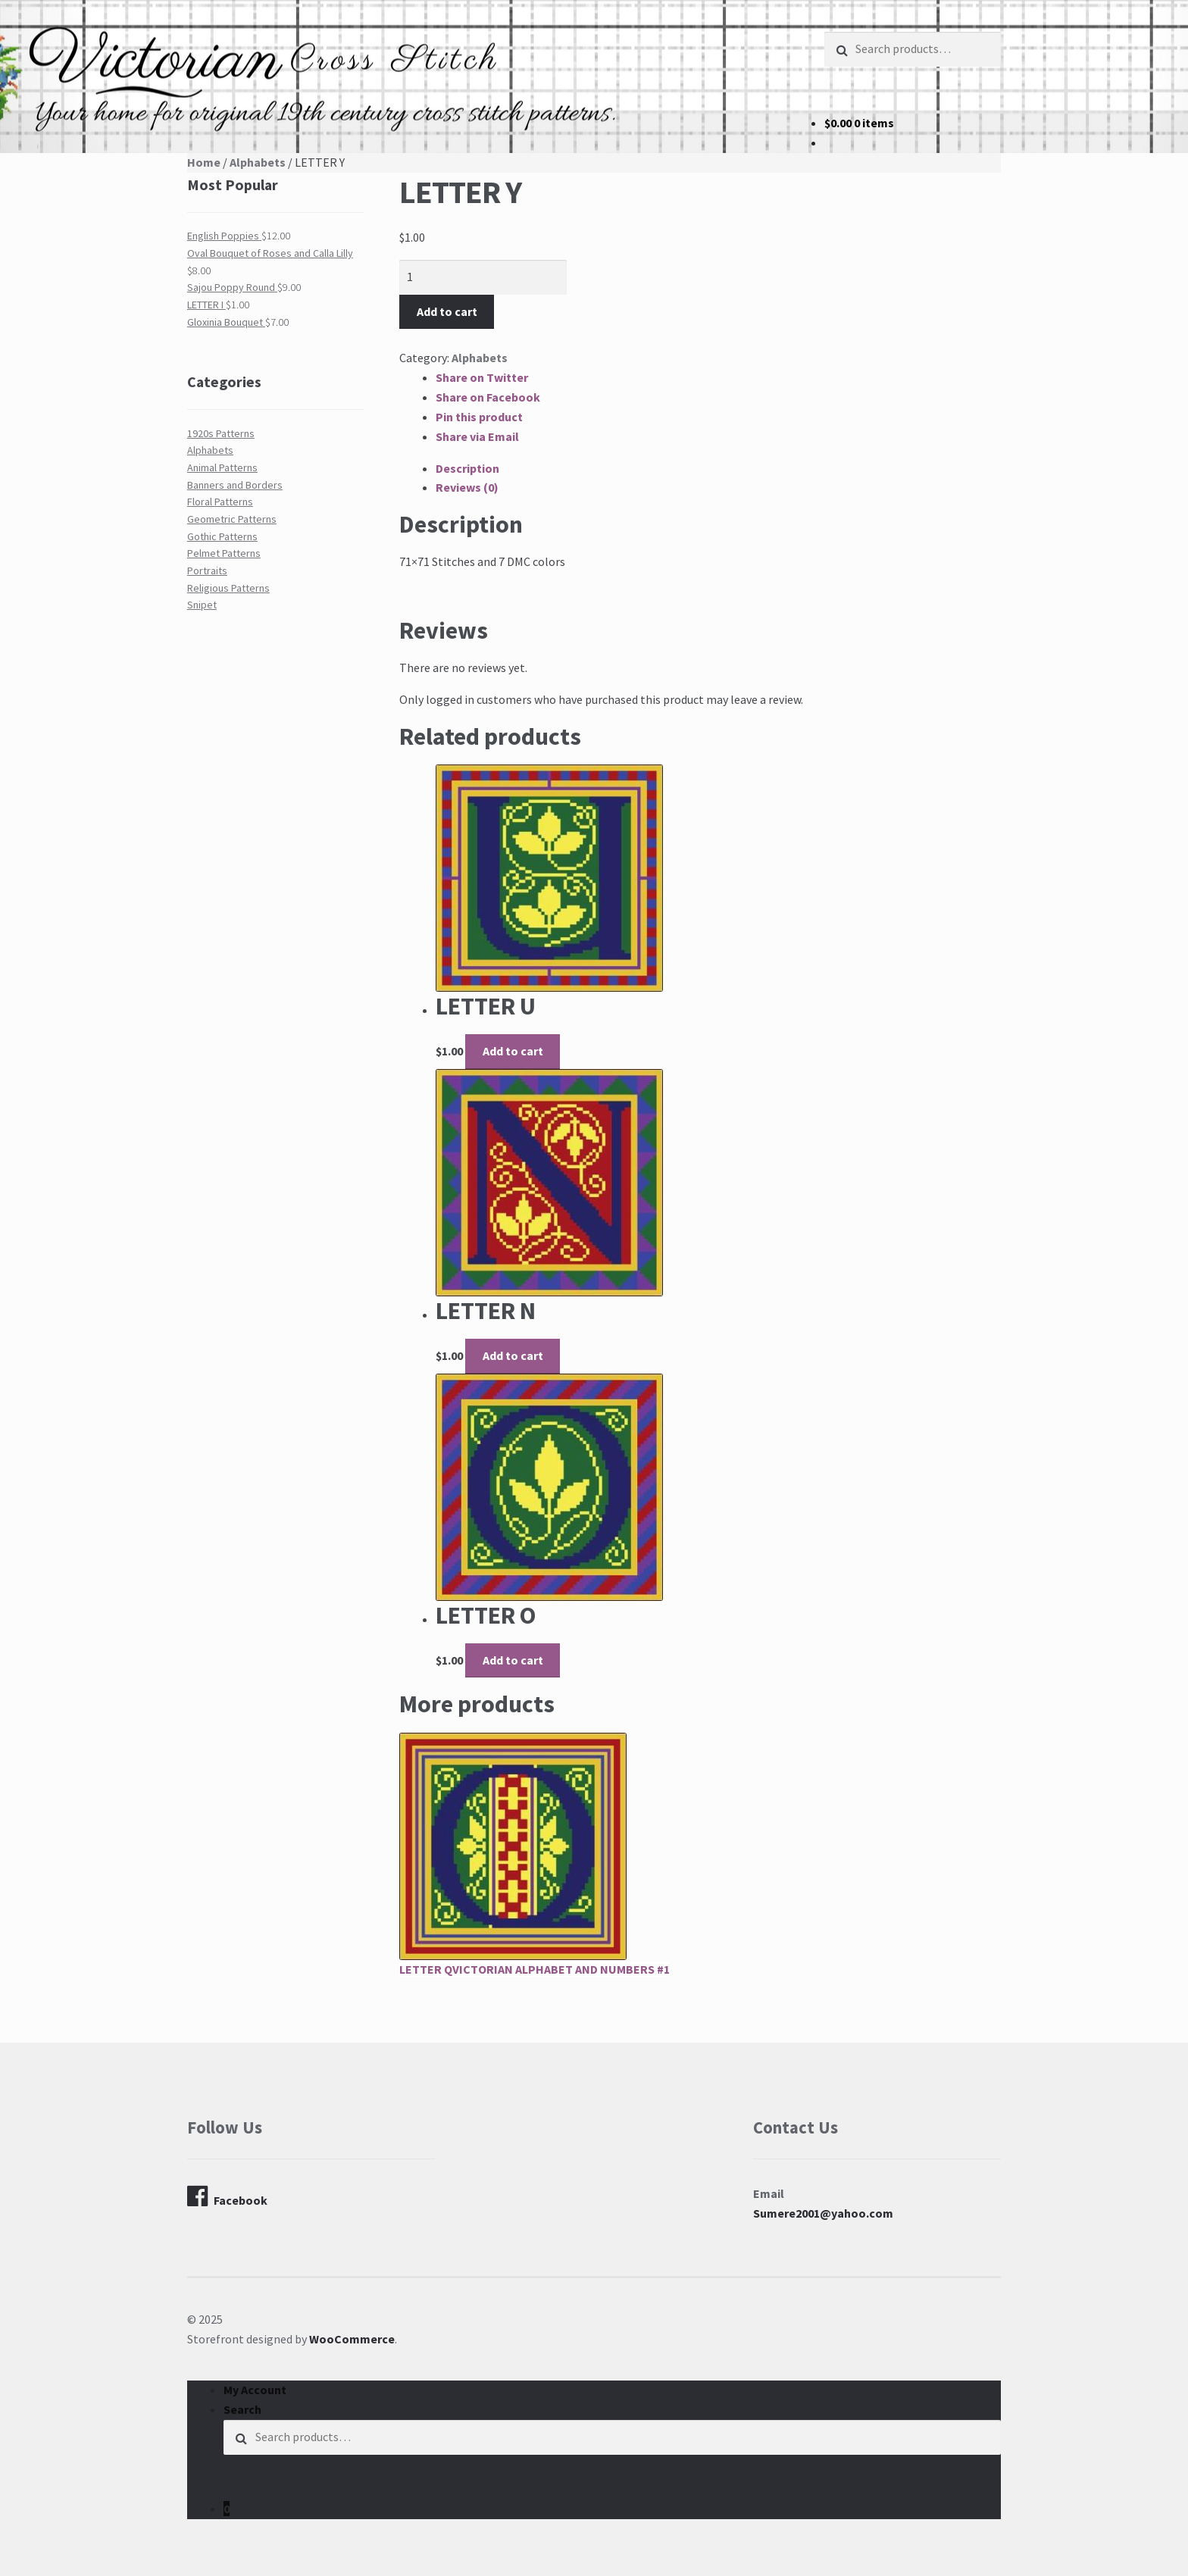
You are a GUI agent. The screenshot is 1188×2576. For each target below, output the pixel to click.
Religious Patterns (228, 588)
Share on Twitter (482, 377)
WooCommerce (352, 2338)
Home (203, 162)
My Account (255, 2389)
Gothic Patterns (222, 536)
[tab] (718, 469)
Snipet (202, 604)
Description (467, 468)
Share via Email (477, 436)
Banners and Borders (235, 485)
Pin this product (479, 416)
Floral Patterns (220, 501)
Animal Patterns (222, 467)
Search (242, 2409)
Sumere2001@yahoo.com (823, 2213)
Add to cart (447, 311)
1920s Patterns (221, 433)
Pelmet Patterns (224, 553)
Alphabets (258, 162)
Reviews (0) (467, 487)
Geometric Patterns (232, 519)
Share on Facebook (488, 397)
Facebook (227, 2196)
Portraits (207, 570)
